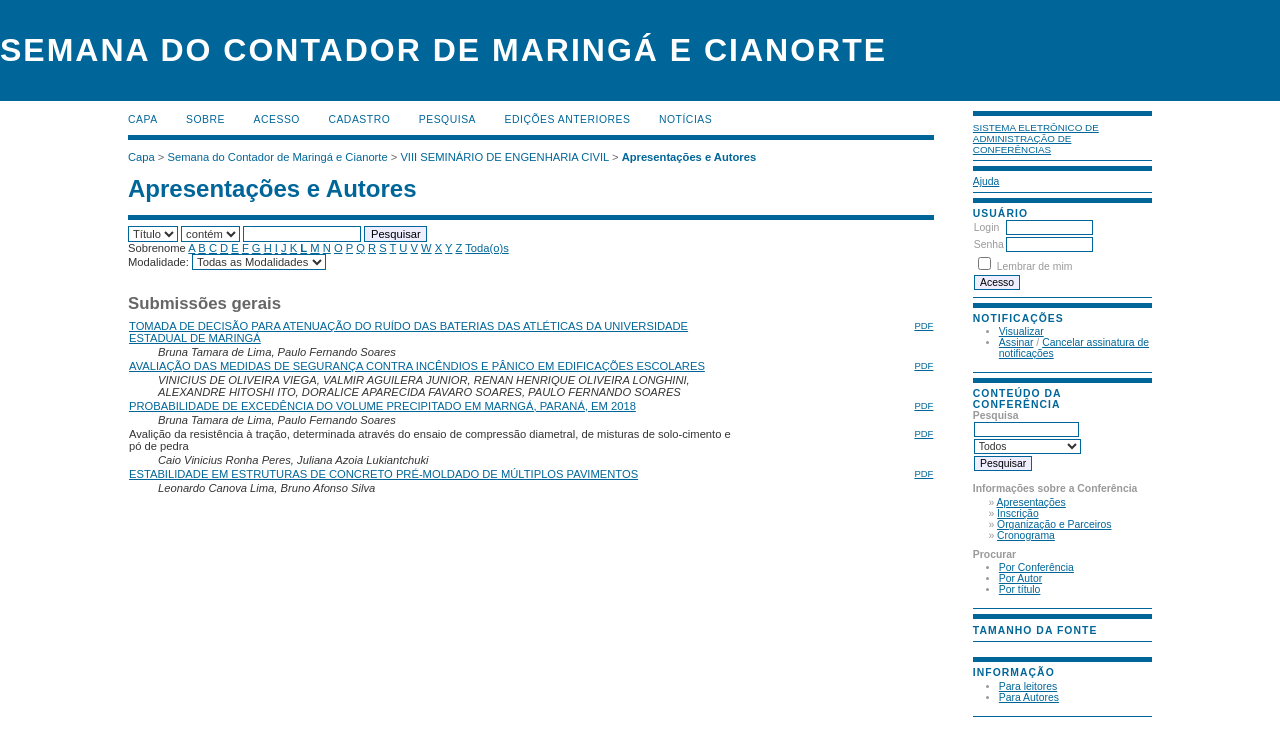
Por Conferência (1036, 567)
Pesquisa (447, 119)
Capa (143, 119)
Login (986, 227)
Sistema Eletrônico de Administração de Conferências (1036, 138)
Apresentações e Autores (689, 157)
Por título (1020, 589)
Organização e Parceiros (1054, 524)
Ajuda (986, 181)
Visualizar (1021, 331)
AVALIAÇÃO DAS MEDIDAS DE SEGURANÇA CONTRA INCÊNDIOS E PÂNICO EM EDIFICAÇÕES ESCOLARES (417, 366)
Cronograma (1026, 535)
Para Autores (1029, 697)
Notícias (685, 119)
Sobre (205, 119)
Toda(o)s (487, 248)
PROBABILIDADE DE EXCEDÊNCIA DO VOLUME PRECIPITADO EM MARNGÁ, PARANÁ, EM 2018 (382, 406)
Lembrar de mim (1035, 266)
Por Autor (1020, 578)
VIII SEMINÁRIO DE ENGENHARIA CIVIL (504, 157)
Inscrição (1018, 513)
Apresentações (1031, 502)
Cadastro (359, 119)
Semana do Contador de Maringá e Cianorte (278, 157)
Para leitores (1028, 686)
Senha (989, 244)
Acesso (277, 119)
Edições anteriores (568, 119)
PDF (923, 325)
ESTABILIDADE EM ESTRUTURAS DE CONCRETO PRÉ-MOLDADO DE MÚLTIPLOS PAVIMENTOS (383, 474)
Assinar (1016, 342)
